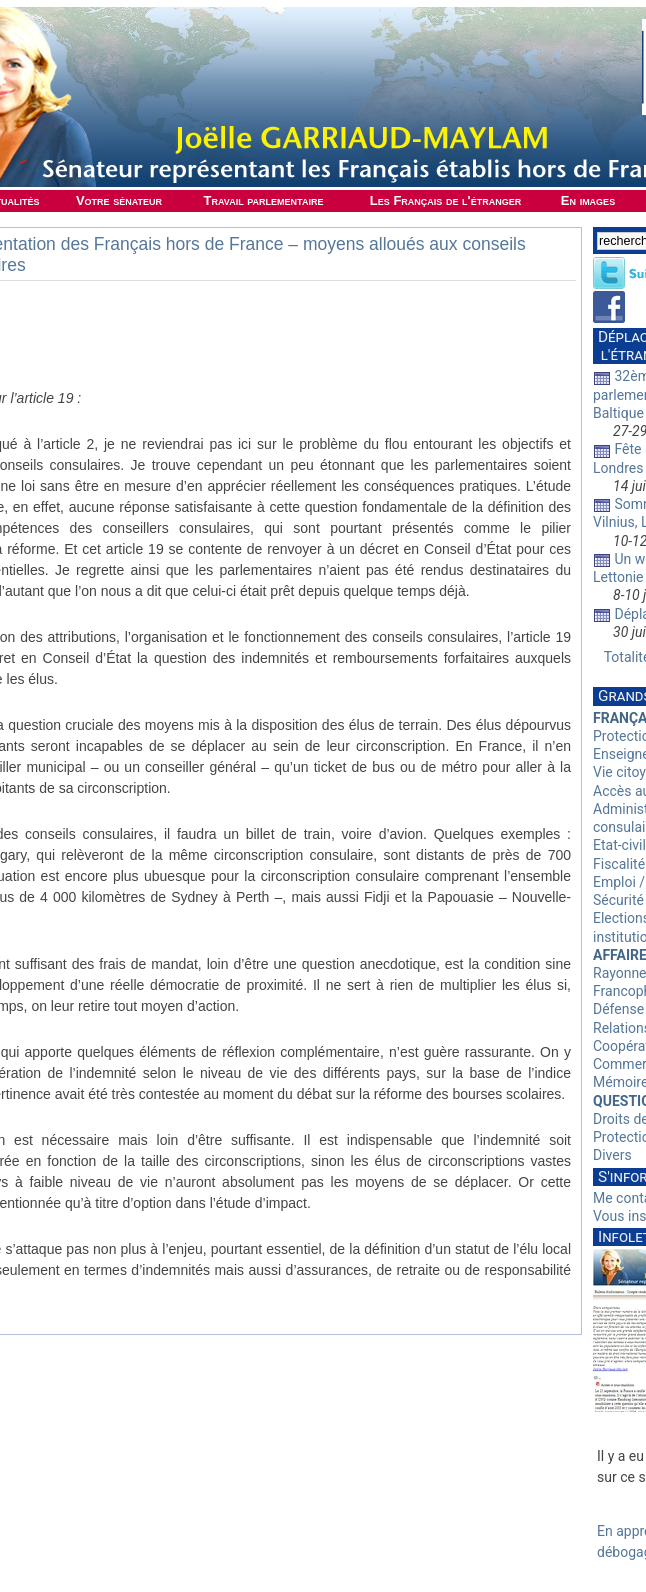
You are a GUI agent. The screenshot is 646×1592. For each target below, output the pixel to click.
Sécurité (618, 900)
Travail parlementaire (264, 200)
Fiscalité (619, 864)
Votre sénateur (119, 200)
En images (588, 200)
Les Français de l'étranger (445, 200)
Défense (618, 1009)
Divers (612, 1155)
